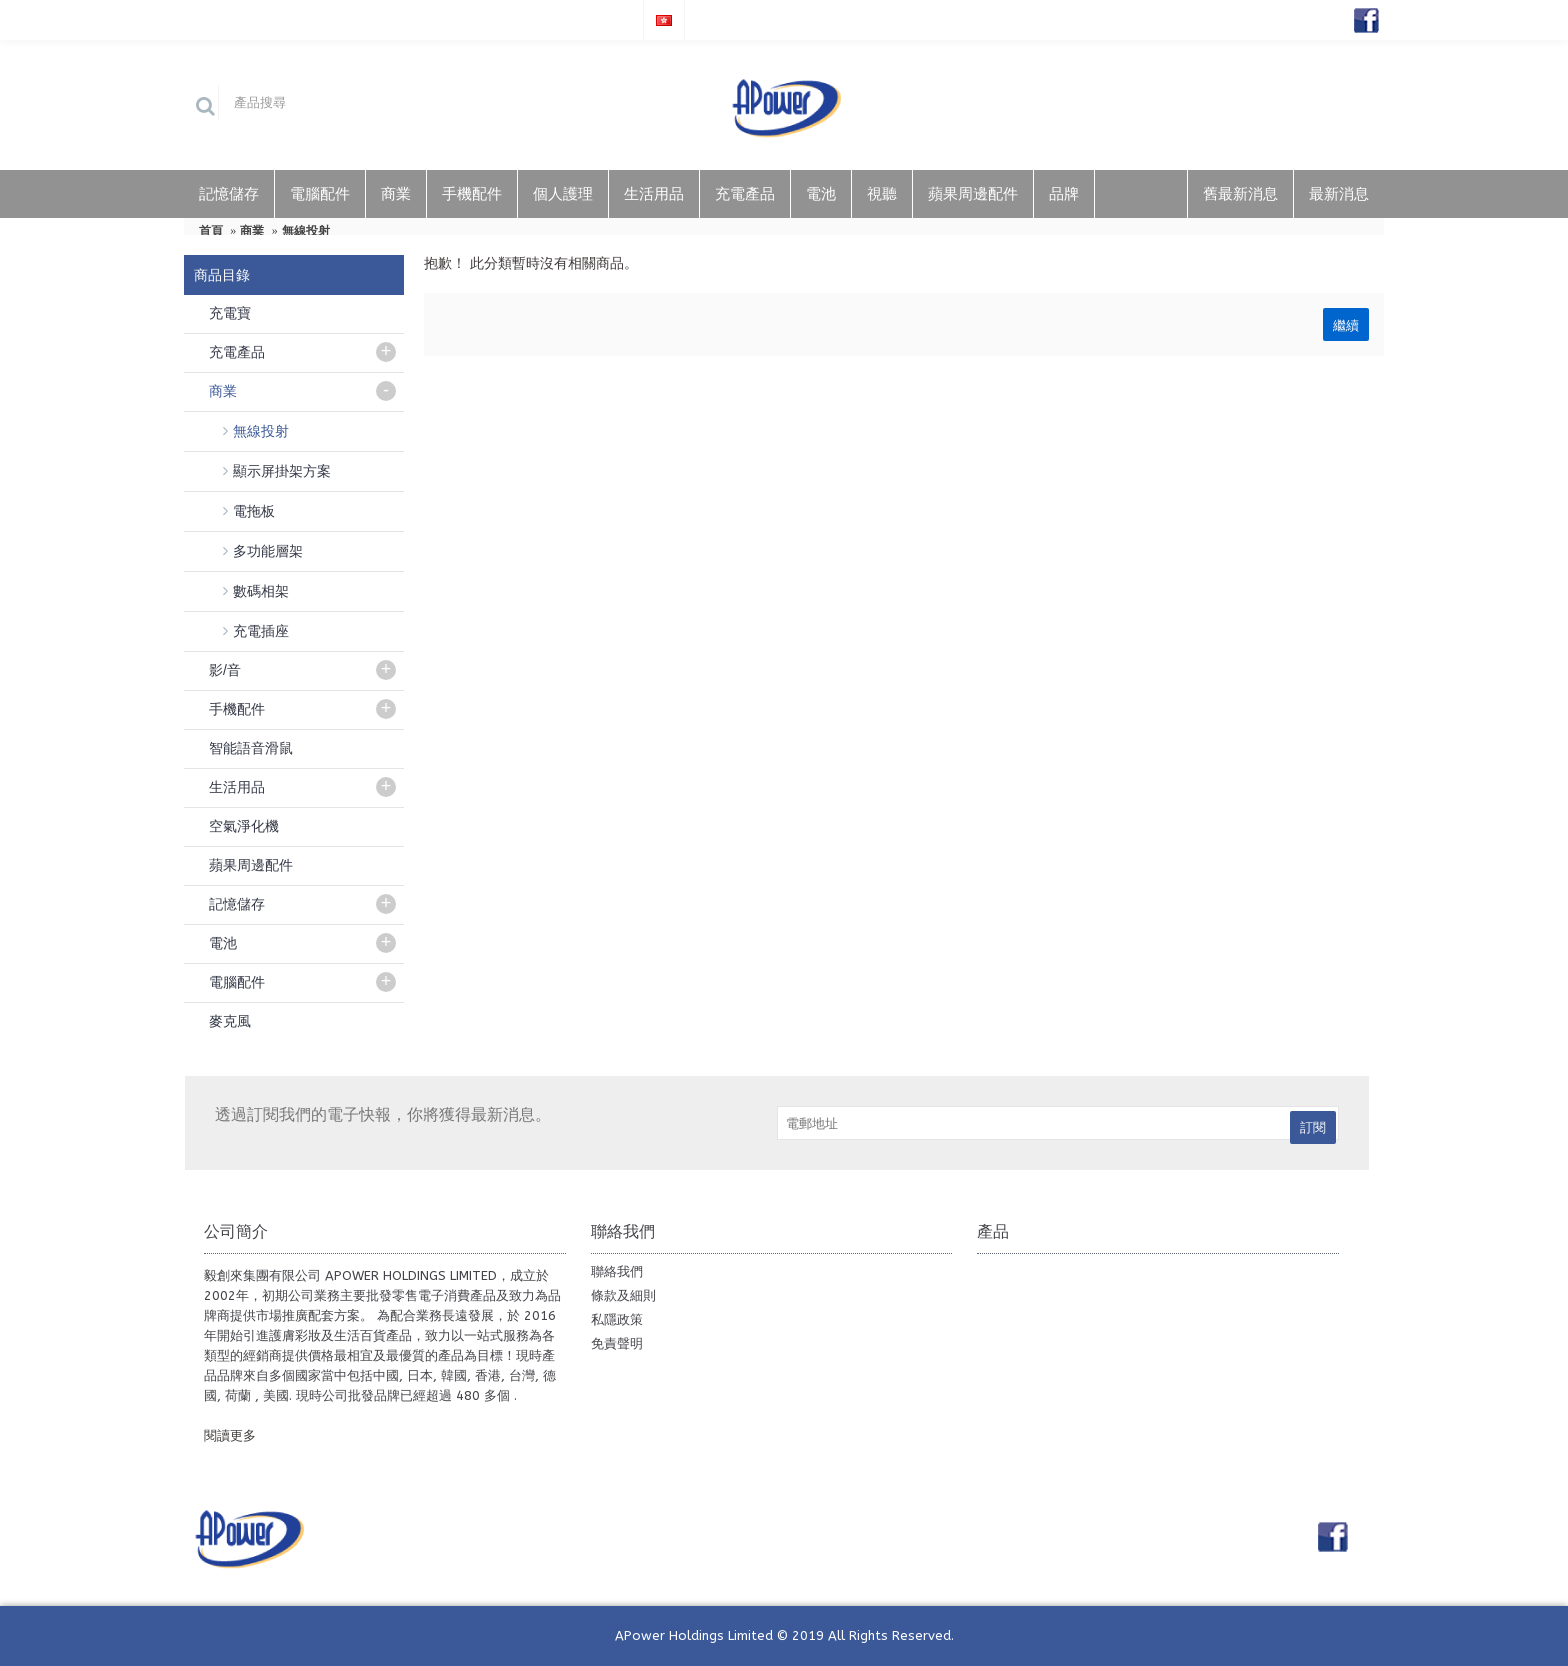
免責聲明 (617, 1343)
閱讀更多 (230, 1435)
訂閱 (1313, 1127)
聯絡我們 (617, 1271)
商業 (252, 231)
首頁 (211, 231)
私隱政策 (617, 1319)
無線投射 (306, 231)
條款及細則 (623, 1295)
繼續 (1346, 324)
